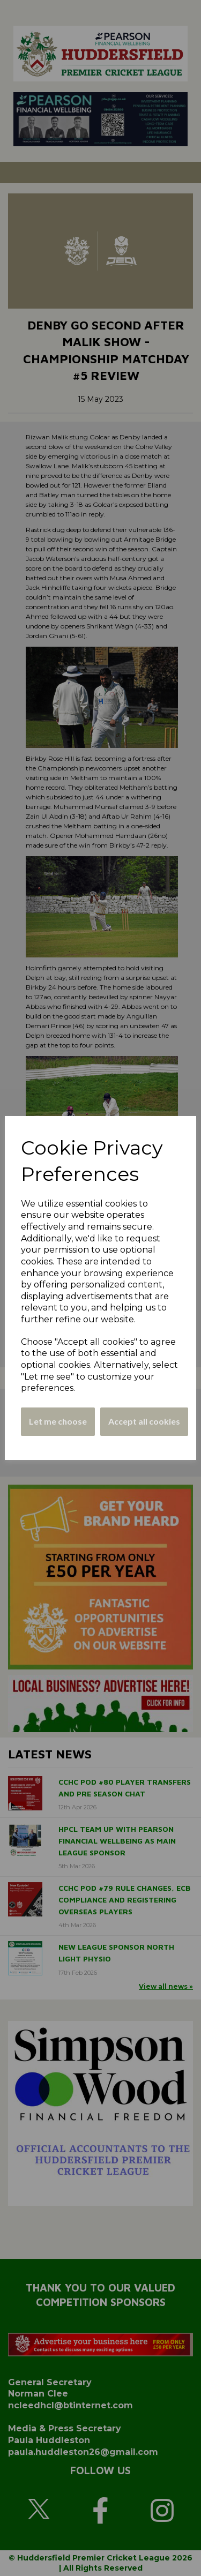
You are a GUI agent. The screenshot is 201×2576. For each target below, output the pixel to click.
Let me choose (58, 1421)
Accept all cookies (144, 1421)
